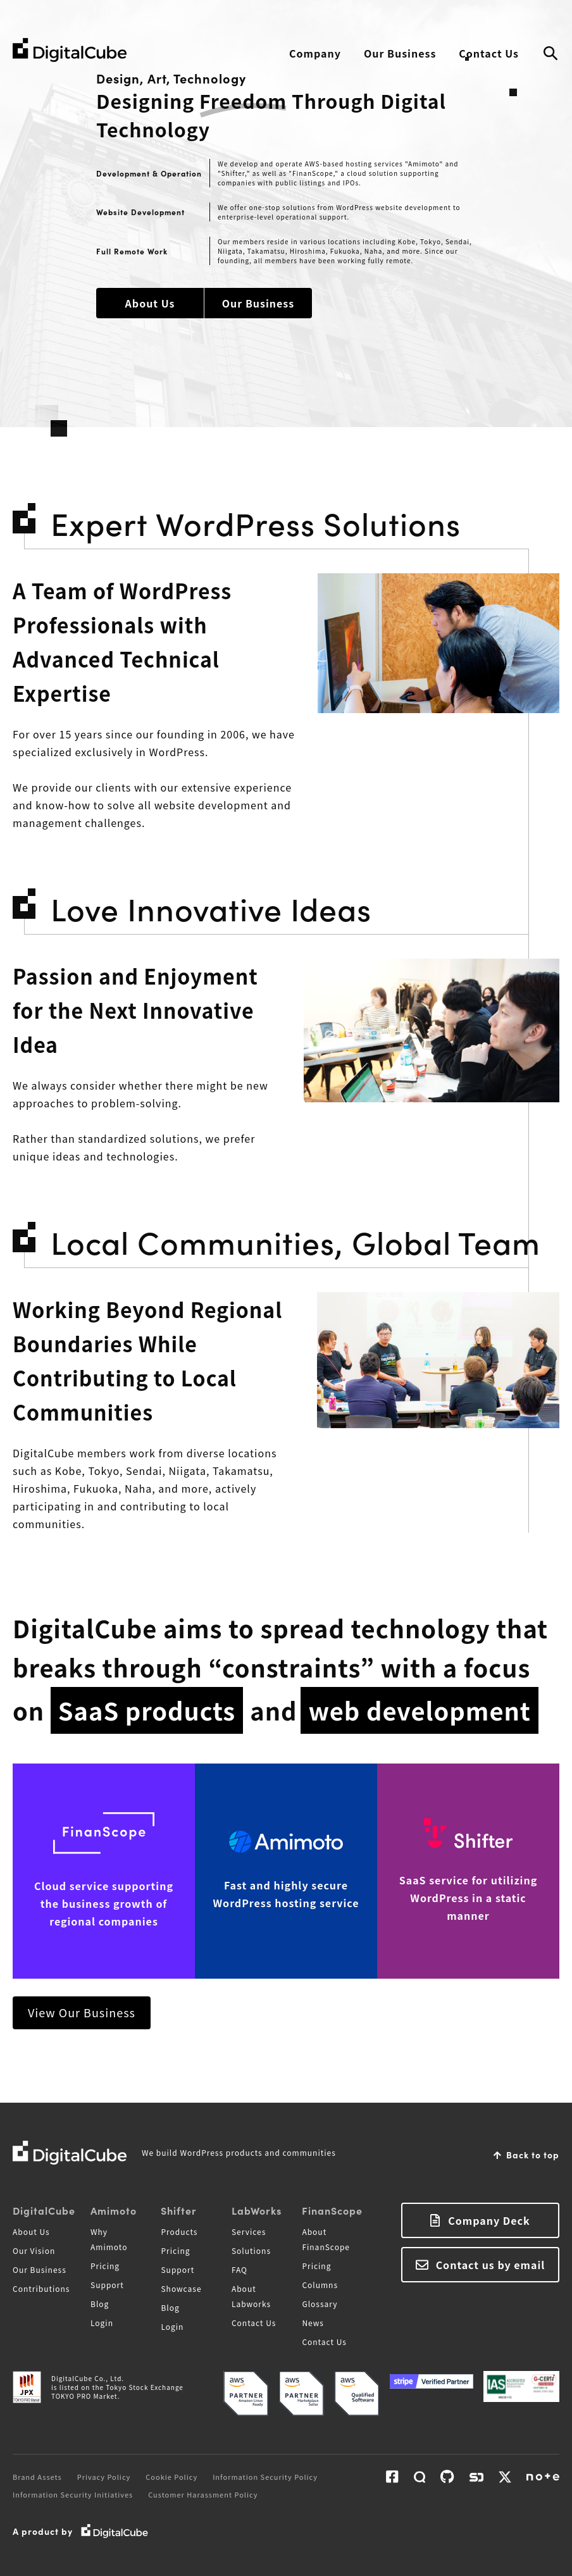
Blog (99, 2303)
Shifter (179, 2210)
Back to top (532, 2154)
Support (107, 2284)
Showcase (181, 2288)
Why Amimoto (108, 2239)
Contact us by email (490, 2264)
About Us (150, 303)
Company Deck (489, 2220)
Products (179, 2231)
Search (550, 54)
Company (315, 53)
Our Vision (34, 2250)
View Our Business (81, 2012)
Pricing (105, 2265)
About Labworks (251, 2296)
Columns (320, 2284)
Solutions (251, 2250)
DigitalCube (44, 2210)
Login (101, 2322)
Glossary (319, 2303)
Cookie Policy (171, 2477)
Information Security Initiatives (73, 2494)
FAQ (239, 2269)
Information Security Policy (265, 2477)
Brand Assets (37, 2477)
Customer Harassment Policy (203, 2494)
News (313, 2322)
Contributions (41, 2288)
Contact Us (489, 53)
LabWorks (257, 2210)
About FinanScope (326, 2239)
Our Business (400, 53)
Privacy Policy (104, 2477)
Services (249, 2231)
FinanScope (332, 2210)
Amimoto (113, 2210)
